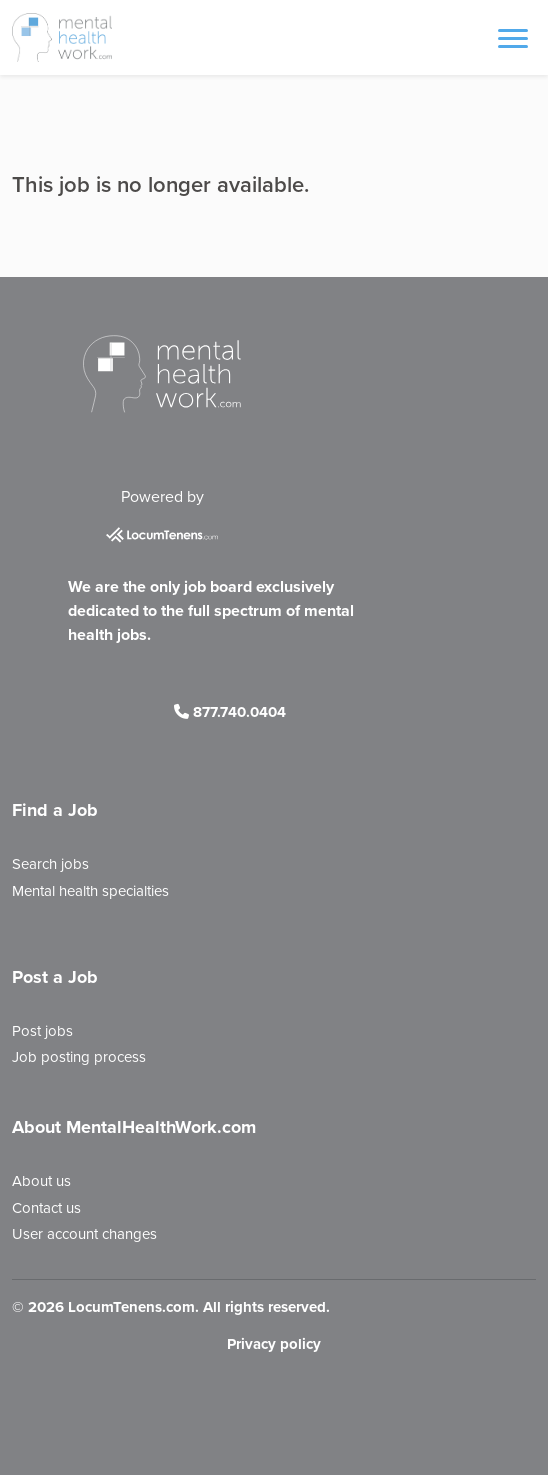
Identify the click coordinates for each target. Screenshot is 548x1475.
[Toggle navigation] (513, 37)
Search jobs (50, 864)
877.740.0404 (230, 712)
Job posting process (79, 1057)
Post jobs (42, 1031)
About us (41, 1181)
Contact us (46, 1208)
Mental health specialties (90, 891)
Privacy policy (274, 1344)
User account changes (84, 1234)
